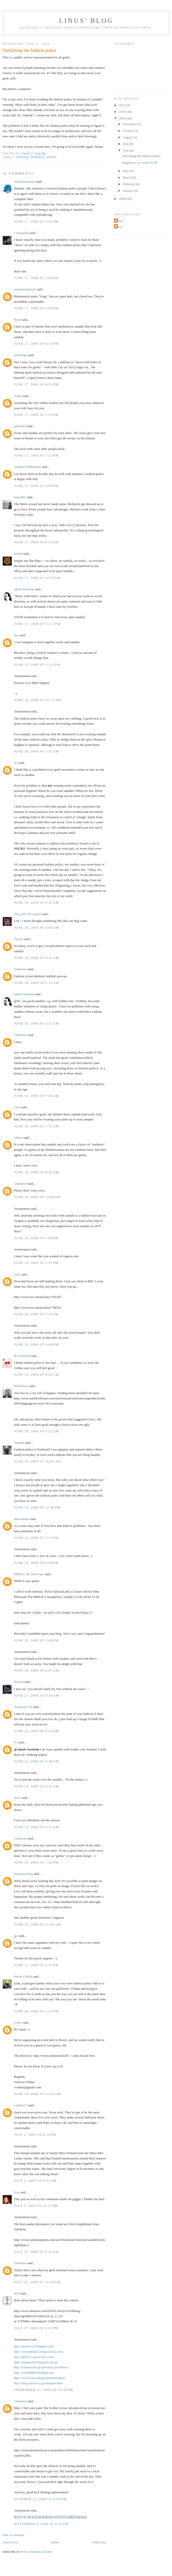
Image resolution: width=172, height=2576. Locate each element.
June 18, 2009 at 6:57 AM (36, 1023)
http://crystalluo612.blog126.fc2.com (38, 2351)
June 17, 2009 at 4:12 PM (36, 343)
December (130, 124)
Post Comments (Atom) (36, 2551)
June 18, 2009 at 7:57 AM (36, 1126)
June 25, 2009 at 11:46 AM (37, 1924)
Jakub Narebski (24, 589)
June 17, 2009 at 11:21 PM (37, 664)
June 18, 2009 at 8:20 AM (36, 1172)
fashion (22, 157)
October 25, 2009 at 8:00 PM (40, 2499)
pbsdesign (20, 355)
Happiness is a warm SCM (139, 162)
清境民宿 (62, 2517)
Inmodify (20, 497)
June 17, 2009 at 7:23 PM (36, 455)
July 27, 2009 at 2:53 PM (36, 2328)
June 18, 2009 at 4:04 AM (36, 927)
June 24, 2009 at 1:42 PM (36, 1862)
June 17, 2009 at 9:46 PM (36, 486)
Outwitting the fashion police (141, 156)
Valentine (20, 2263)
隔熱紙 (82, 2517)
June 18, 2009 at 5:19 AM (36, 983)
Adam (18, 396)
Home (55, 2542)
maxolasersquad (24, 181)
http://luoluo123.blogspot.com (34, 2346)
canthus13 (20, 2105)
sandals (37, 157)
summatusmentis (25, 289)
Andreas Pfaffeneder (27, 467)
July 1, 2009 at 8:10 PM (35, 2134)
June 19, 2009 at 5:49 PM (36, 1640)
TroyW (18, 939)
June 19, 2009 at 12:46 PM (37, 1507)
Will (17, 2293)
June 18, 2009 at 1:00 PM (36, 1238)
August (128, 137)
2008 (122, 199)
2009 (122, 118)
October (128, 131)
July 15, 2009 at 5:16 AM (36, 2252)
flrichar (19, 1682)
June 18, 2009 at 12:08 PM (37, 1197)
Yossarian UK (23, 1707)
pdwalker (20, 426)
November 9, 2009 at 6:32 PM (41, 2524)
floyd (17, 319)
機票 (73, 2517)
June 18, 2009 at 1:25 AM (36, 751)
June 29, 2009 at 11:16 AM (37, 2094)
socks (51, 157)
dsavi (17, 1798)
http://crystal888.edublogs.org (33, 2372)
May (126, 171)
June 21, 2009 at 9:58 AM (36, 1695)
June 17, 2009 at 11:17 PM (37, 624)
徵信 (52, 2517)
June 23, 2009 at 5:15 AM (36, 1827)
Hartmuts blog (23, 1874)
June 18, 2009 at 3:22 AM (36, 902)
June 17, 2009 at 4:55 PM (36, 384)
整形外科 (20, 2517)
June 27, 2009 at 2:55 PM (36, 1965)
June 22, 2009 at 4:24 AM (36, 1731)
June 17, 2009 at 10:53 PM (37, 578)
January (128, 190)
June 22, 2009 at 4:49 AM (36, 1761)
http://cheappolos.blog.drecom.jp (35, 2362)
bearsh (18, 553)
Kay (16, 2192)
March (127, 177)
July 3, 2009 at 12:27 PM (36, 2205)
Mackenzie (21, 1386)
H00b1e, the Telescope (29, 1574)
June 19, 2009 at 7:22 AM (36, 1431)
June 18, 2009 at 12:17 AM (37, 700)
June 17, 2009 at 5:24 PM (36, 415)
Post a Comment (13, 2535)
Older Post (99, 2542)
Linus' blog (86, 20)
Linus (119, 221)
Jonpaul (19, 1442)
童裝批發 (34, 2517)
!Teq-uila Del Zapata (27, 914)
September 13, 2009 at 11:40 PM (43, 2390)
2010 (122, 112)
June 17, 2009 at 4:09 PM (36, 308)
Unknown (20, 969)
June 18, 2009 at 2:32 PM (36, 1314)
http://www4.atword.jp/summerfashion (39, 2378)
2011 (122, 105)
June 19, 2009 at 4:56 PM (36, 1563)
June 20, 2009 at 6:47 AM (36, 1670)
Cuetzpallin (21, 233)
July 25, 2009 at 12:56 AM (37, 2282)
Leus (17, 1107)
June (126, 150)
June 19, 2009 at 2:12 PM (36, 1538)
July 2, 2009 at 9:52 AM (35, 2180)
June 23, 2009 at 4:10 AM (36, 1786)
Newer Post (10, 2542)
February (129, 184)
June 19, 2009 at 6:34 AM (36, 1374)
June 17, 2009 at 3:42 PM (36, 221)
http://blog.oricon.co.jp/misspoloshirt (38, 2383)
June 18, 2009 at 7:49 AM (36, 1096)
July (126, 144)
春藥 (44, 2517)
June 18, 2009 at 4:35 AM (36, 958)
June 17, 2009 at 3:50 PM (36, 278)
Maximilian (21, 1519)
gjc (16, 1936)
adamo (18, 1137)
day (16, 635)
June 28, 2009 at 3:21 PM (36, 2011)
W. (15, 763)
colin (17, 1274)
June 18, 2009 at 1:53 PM (36, 1263)
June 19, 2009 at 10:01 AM (37, 1461)
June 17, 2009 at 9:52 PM (36, 542)
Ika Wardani (22, 1356)
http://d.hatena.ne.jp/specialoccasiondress (41, 2367)
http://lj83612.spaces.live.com (33, 2357)
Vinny (18, 2022)
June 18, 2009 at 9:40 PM (36, 1344)
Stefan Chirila (23, 1976)
